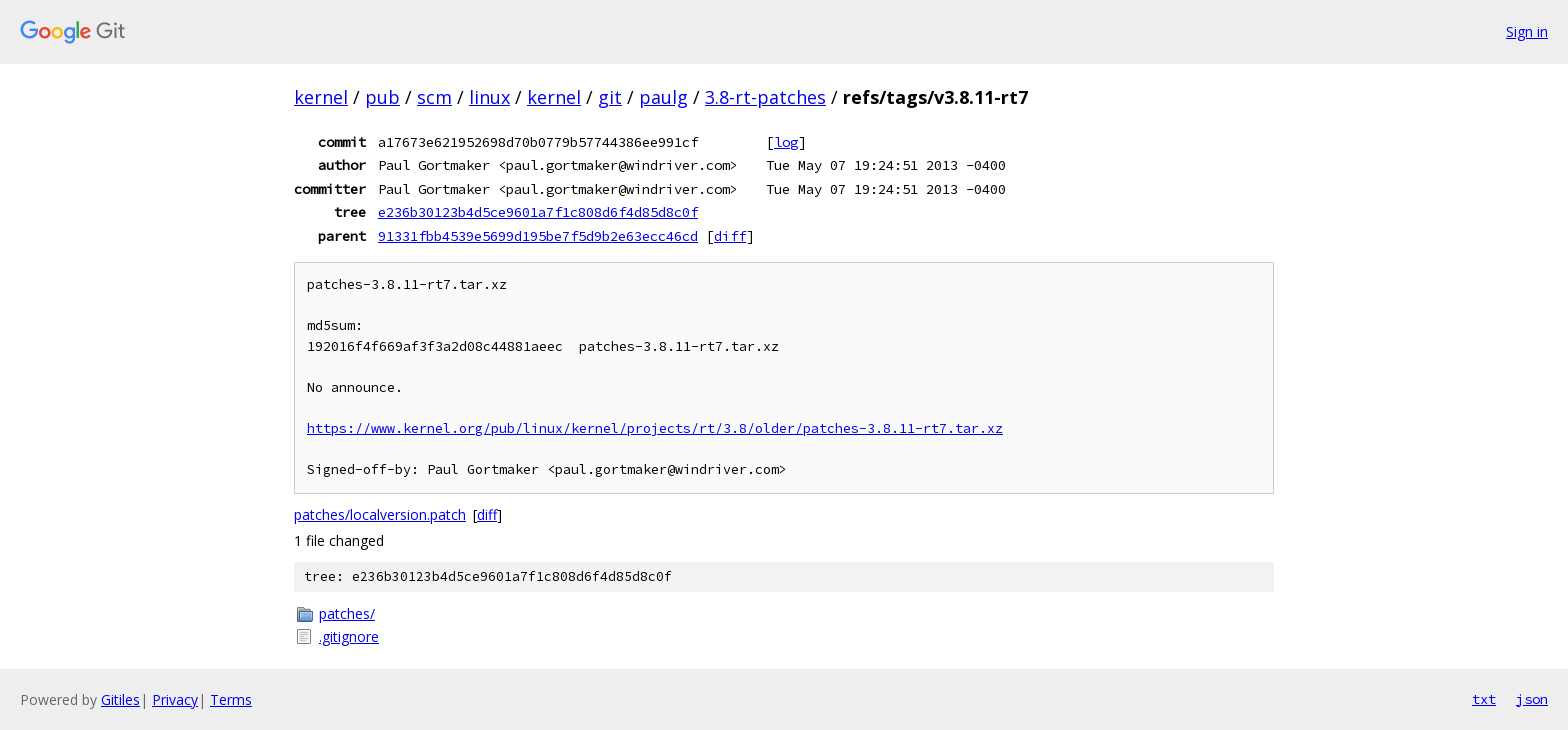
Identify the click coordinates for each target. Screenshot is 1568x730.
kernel (321, 97)
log (786, 142)
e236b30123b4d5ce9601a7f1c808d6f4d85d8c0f (538, 212)
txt (1484, 699)
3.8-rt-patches (765, 97)
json (1532, 699)
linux (489, 97)
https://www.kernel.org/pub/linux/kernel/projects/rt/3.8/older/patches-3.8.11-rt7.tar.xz (655, 428)
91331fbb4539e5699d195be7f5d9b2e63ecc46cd (538, 236)
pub (382, 97)
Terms (231, 699)
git (610, 97)
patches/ (347, 613)
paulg (663, 97)
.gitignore (349, 636)
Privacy (175, 699)
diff (730, 236)
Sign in (1527, 31)
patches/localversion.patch (380, 514)
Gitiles (120, 699)
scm (434, 97)
